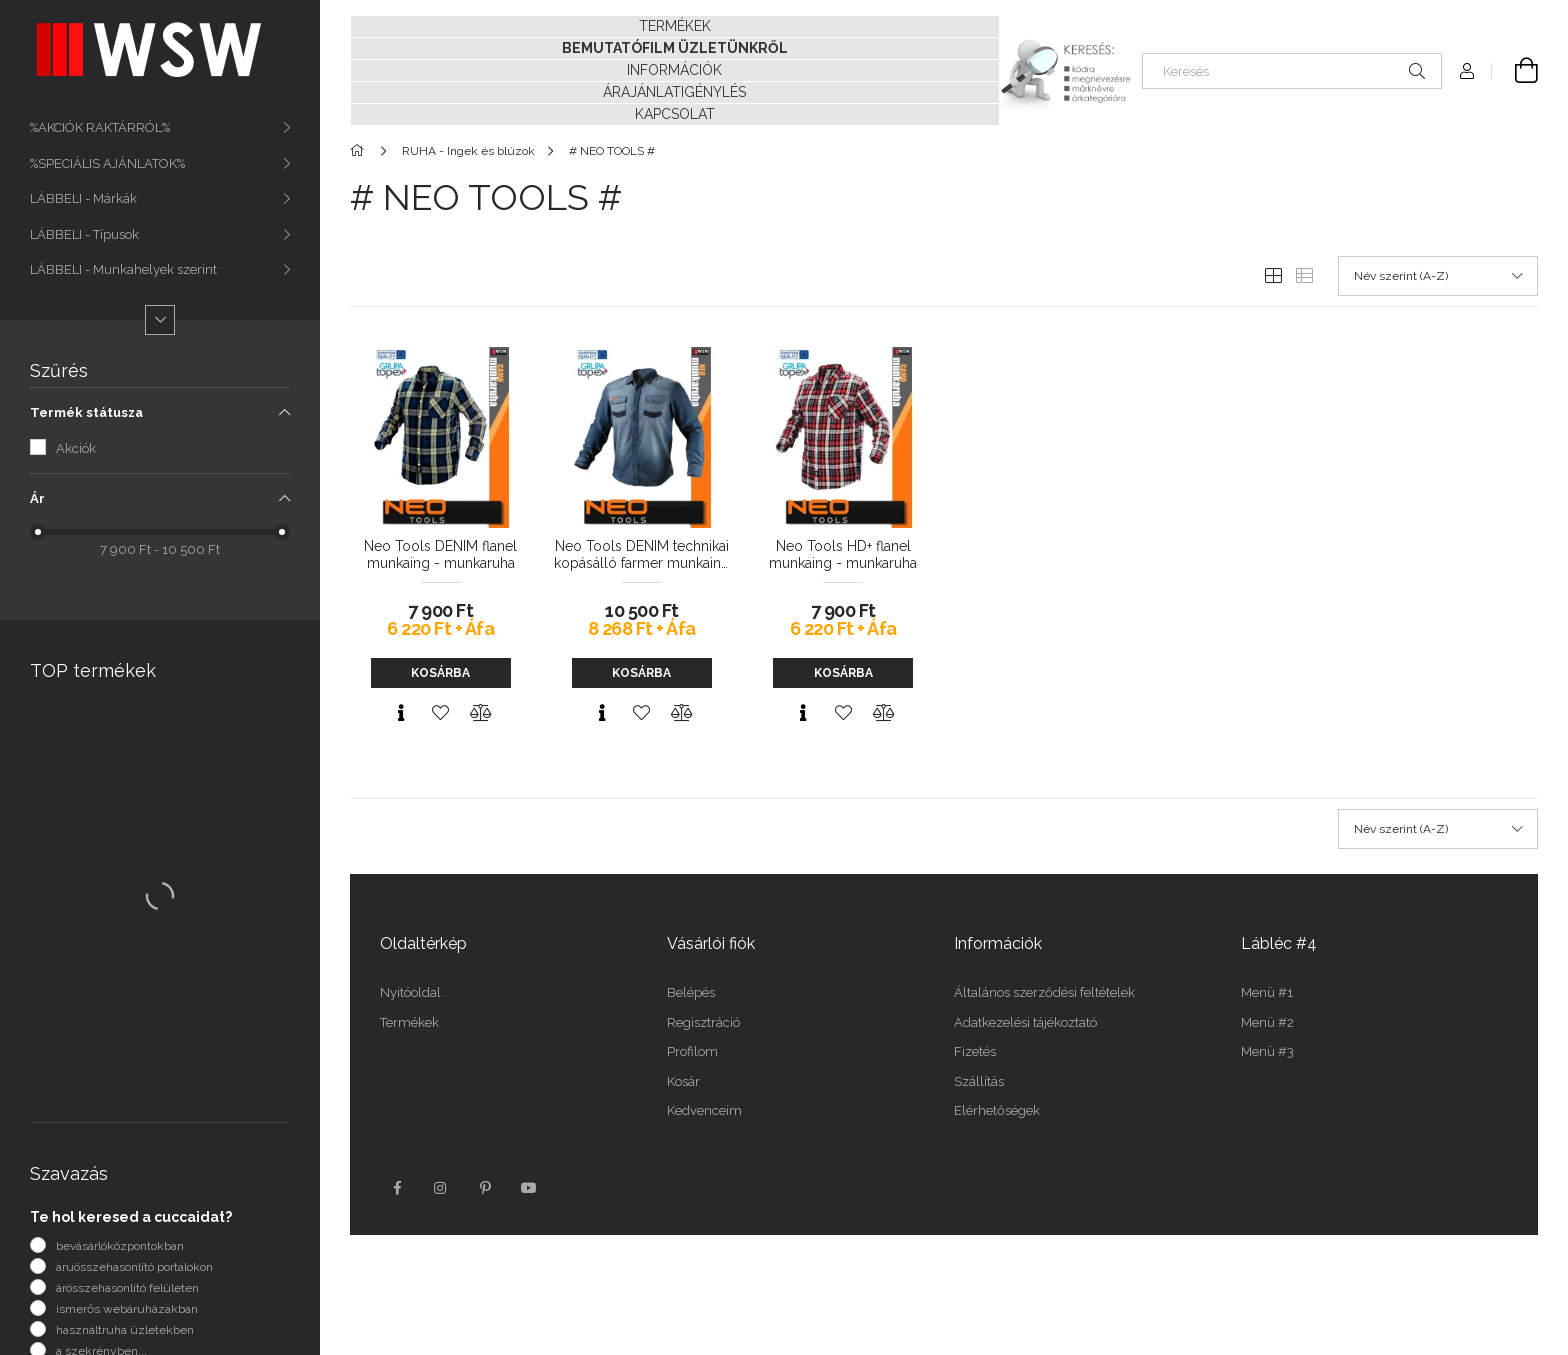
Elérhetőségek (997, 1110)
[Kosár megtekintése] (1515, 71)
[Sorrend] (1438, 276)
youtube (529, 1188)
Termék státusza (86, 412)
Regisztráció (703, 1022)
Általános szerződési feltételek (1044, 992)
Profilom (692, 1051)
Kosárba (440, 673)
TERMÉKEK (675, 26)
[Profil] (1467, 71)
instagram (441, 1188)
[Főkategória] (360, 151)
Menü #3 (1267, 1051)
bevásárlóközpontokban (120, 1246)
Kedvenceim (704, 1110)
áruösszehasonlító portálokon (134, 1267)
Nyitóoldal (410, 992)
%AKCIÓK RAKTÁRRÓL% (100, 127)
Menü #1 (1267, 992)
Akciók (76, 448)
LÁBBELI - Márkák (83, 198)
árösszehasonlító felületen (127, 1288)
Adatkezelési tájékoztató (1025, 1022)
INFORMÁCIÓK (674, 70)
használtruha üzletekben (125, 1330)
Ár (37, 498)
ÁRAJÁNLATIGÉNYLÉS (674, 92)
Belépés (691, 992)
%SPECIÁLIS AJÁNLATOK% (107, 163)
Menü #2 (1267, 1022)
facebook (397, 1188)
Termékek (409, 1022)
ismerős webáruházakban (127, 1309)
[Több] (160, 320)
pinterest (485, 1188)
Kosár (683, 1081)
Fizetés (975, 1051)
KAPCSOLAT (675, 114)
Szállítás (979, 1081)
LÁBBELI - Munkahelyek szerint (123, 269)
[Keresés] (1292, 71)
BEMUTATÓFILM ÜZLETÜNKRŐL (675, 48)
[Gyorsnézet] (401, 713)
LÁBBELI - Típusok (84, 234)
